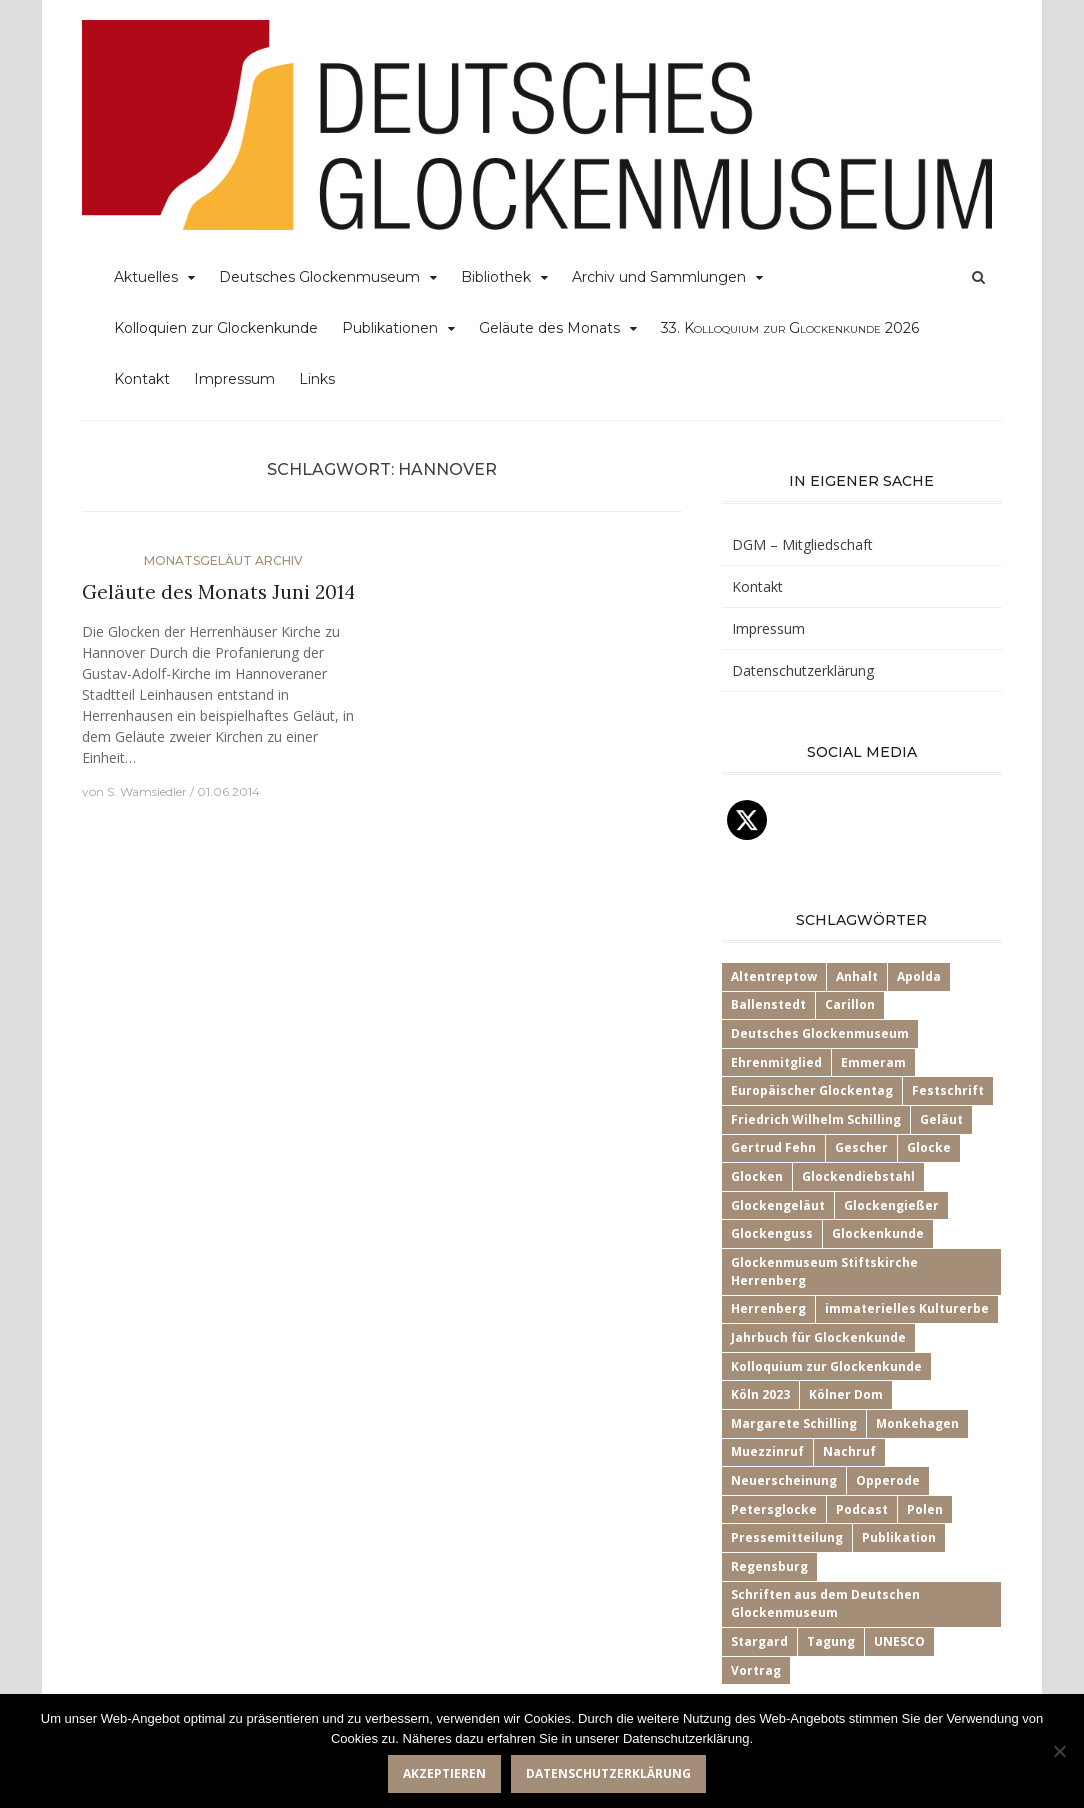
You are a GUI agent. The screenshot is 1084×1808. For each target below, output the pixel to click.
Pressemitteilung (787, 1537)
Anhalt (857, 976)
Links (317, 379)
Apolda (919, 976)
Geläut (941, 1119)
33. (790, 328)
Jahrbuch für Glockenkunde (818, 1337)
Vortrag (756, 1670)
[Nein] (1059, 1751)
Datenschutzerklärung (803, 670)
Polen (925, 1509)
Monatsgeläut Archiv (223, 560)
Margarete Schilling (794, 1423)
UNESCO (899, 1641)
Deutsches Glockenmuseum (319, 277)
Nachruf (849, 1451)
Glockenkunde (878, 1233)
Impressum (234, 379)
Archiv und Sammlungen (659, 277)
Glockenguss (772, 1233)
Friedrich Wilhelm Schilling (816, 1119)
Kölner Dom (846, 1394)
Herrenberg (768, 1308)
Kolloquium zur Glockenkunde (826, 1366)
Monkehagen (917, 1423)
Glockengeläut (778, 1205)
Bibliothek (496, 277)
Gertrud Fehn (773, 1147)
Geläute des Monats (549, 328)
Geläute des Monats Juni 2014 (218, 592)
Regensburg (769, 1566)
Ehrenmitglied (776, 1062)
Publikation (899, 1537)
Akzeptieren (444, 1773)
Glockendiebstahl (858, 1176)
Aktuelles (146, 277)
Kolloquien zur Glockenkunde (216, 328)
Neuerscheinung (784, 1480)
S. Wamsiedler (147, 791)
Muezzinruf (767, 1451)
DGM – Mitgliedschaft (802, 544)
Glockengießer (891, 1205)
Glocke (929, 1147)
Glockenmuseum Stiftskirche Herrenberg (824, 1271)
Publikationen (390, 328)
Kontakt (142, 379)
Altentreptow (774, 976)
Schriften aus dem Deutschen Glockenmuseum (825, 1603)
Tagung (831, 1641)
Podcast (862, 1509)
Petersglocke (774, 1509)
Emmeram (873, 1062)
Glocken (757, 1176)
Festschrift (948, 1090)
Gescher (861, 1147)
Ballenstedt (768, 1004)
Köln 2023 (760, 1394)
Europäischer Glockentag (812, 1090)
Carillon (850, 1004)
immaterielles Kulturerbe (907, 1308)
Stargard (759, 1641)
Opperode (888, 1480)
